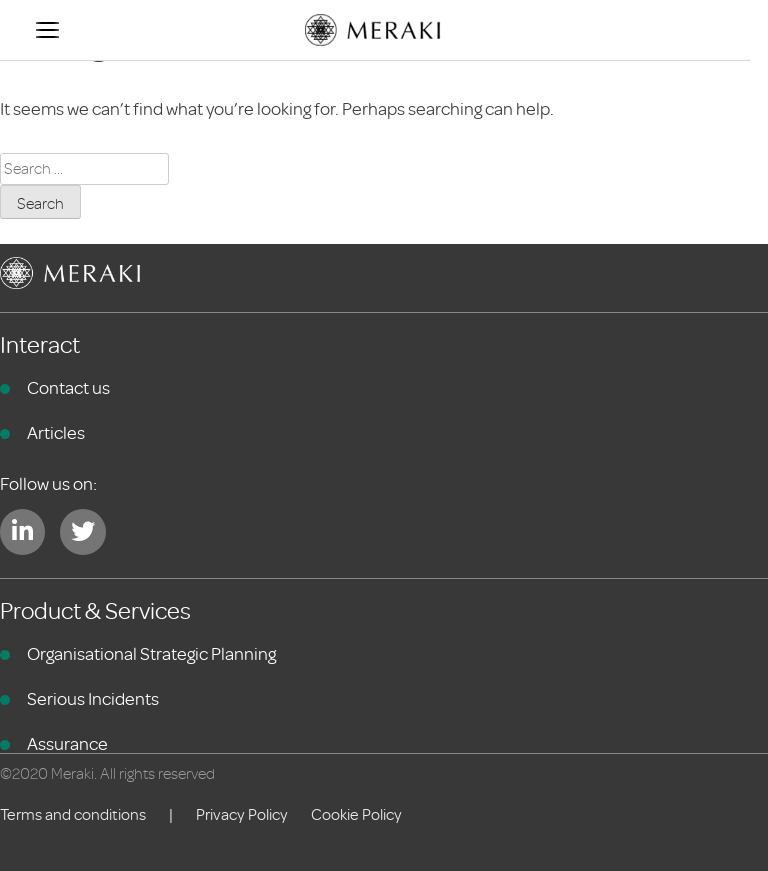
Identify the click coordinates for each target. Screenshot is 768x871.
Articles (56, 433)
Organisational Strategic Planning (151, 654)
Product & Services (95, 611)
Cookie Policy (356, 815)
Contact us (68, 388)
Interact (40, 345)
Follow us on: (48, 484)
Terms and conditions (73, 815)
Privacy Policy (242, 815)
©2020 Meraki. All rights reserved (107, 774)
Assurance (67, 744)
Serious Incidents (93, 699)
